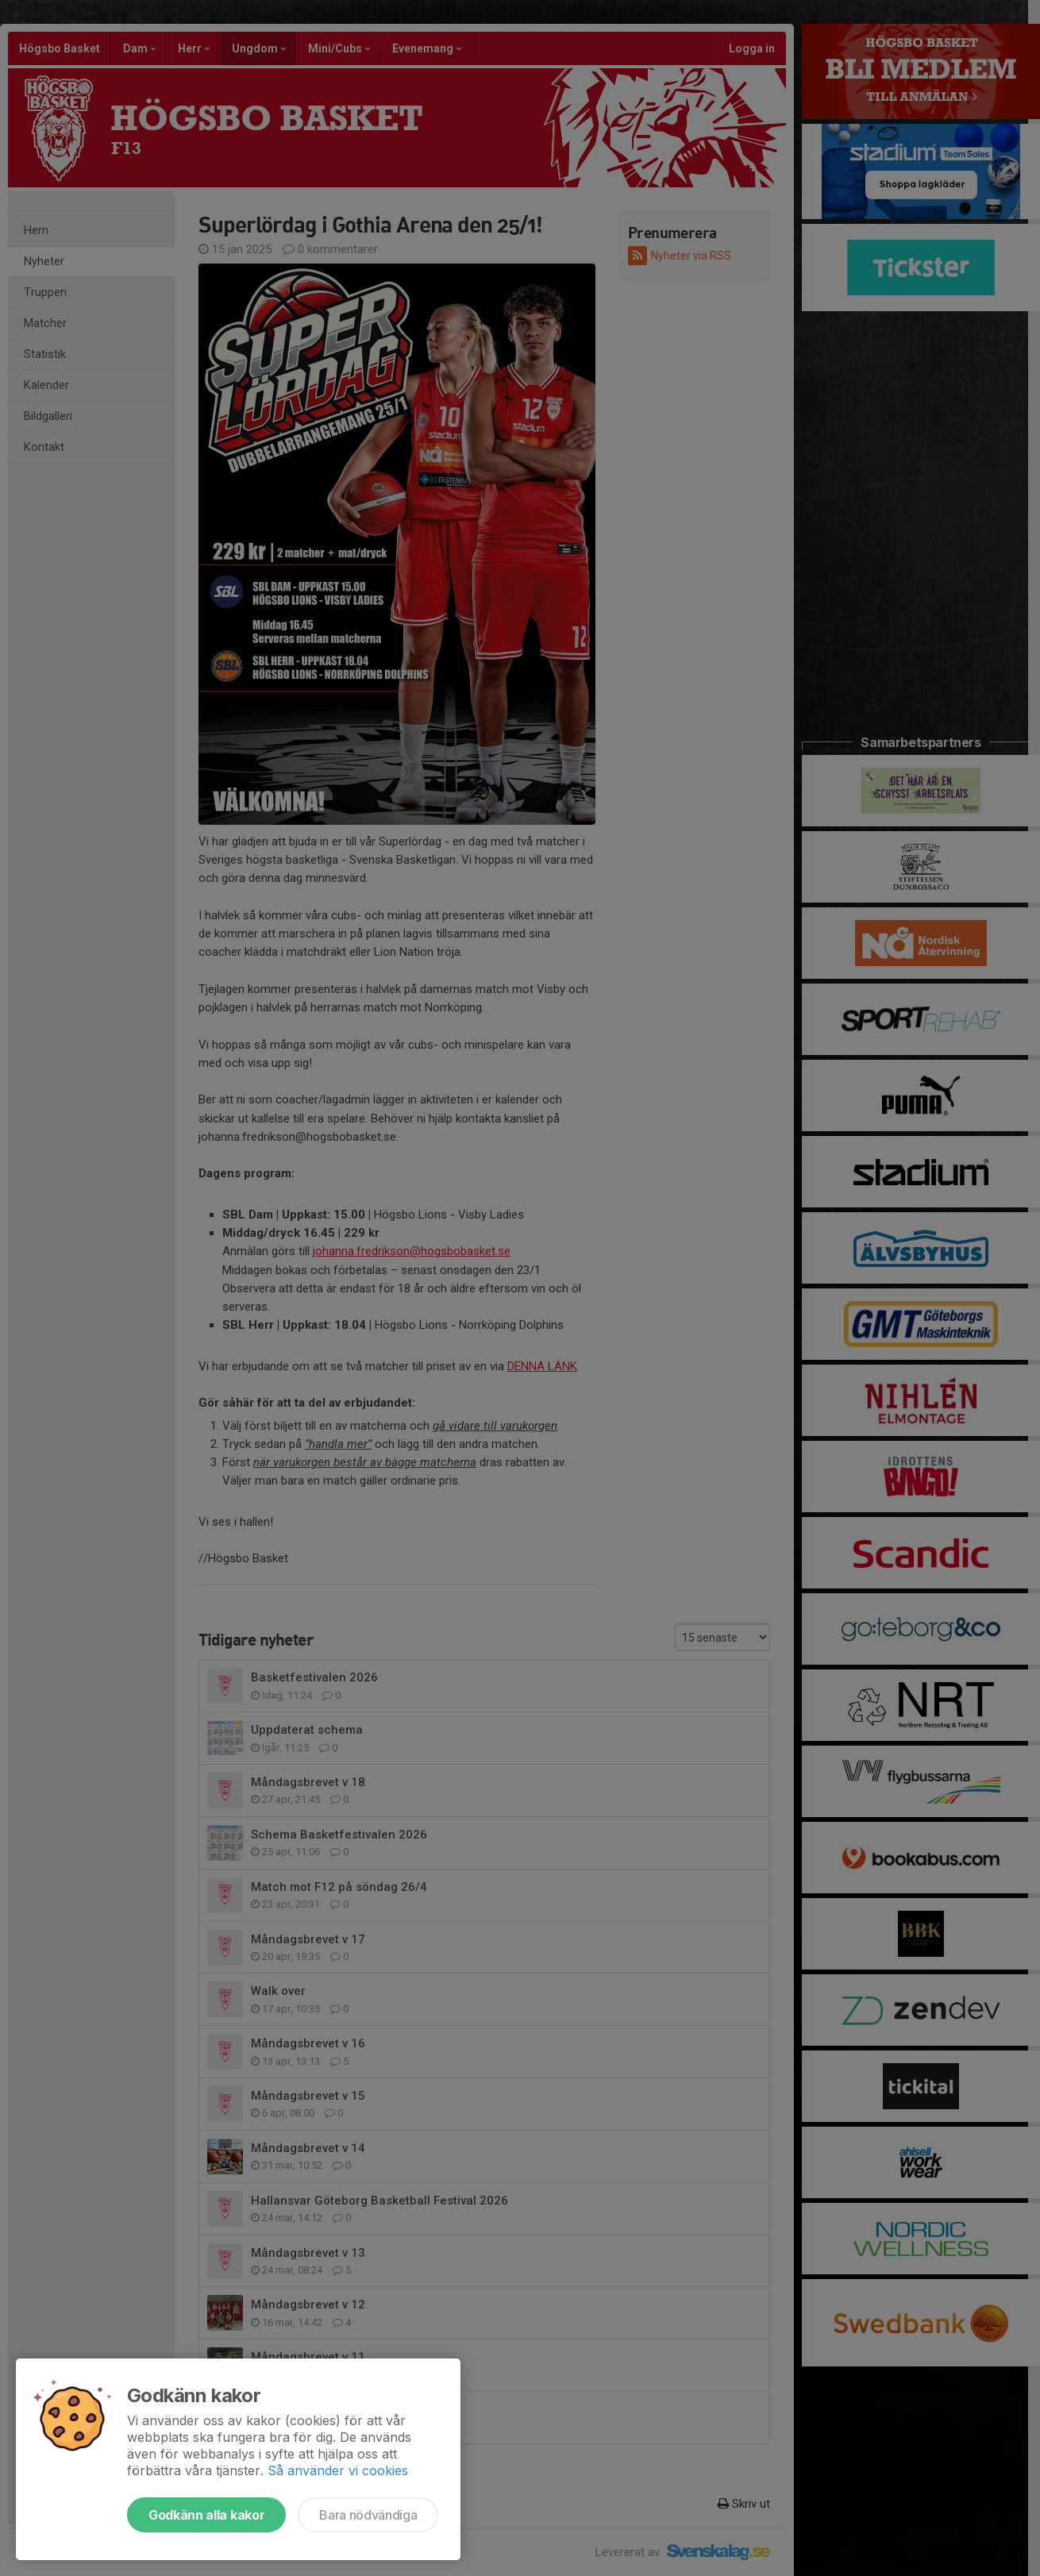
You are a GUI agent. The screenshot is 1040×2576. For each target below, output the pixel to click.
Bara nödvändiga (368, 2515)
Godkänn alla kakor (206, 2515)
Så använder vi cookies (338, 2470)
